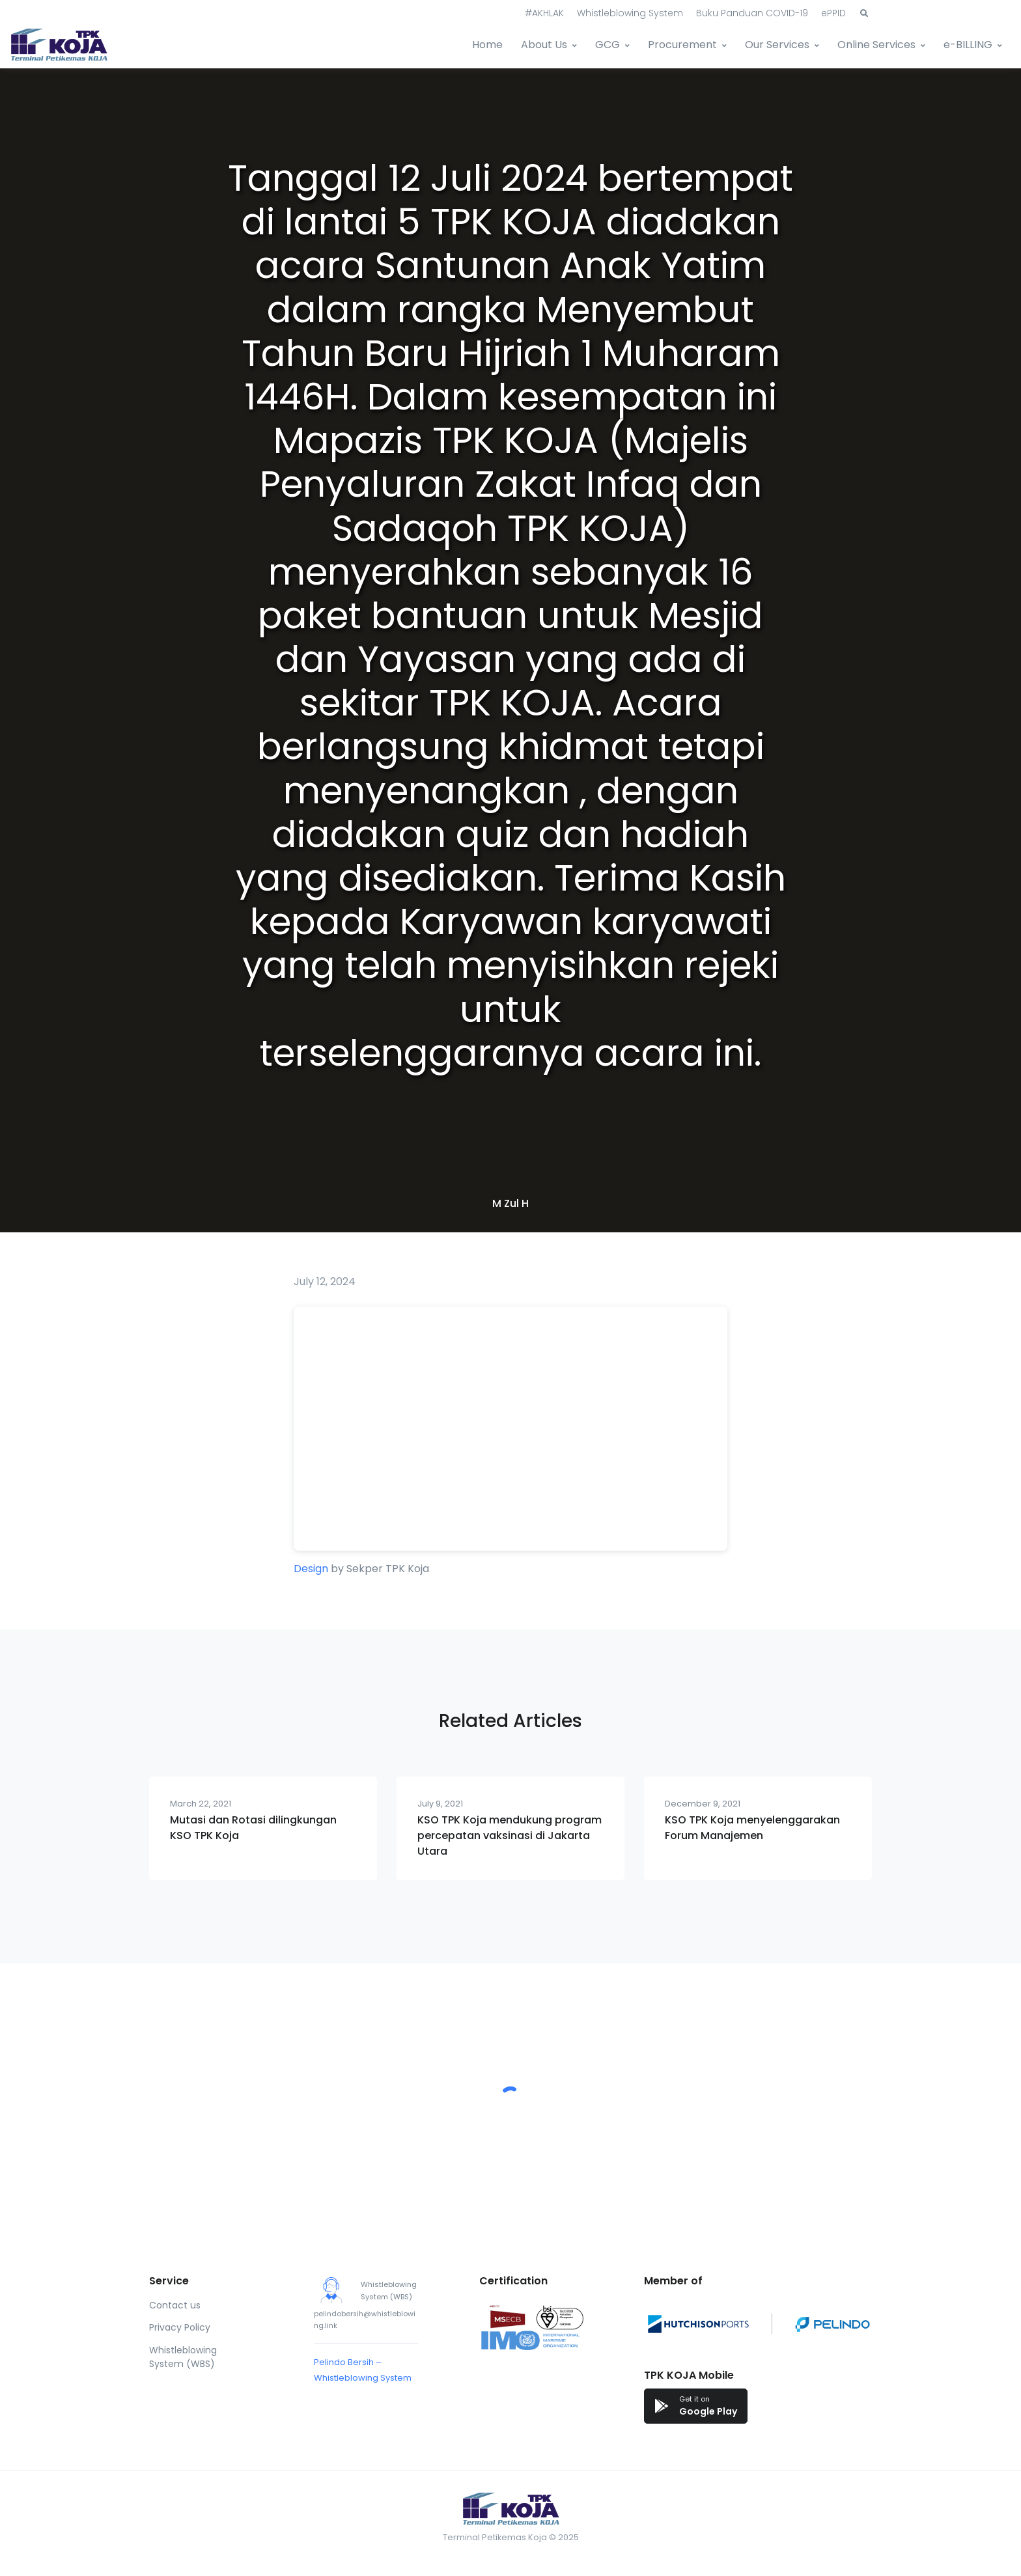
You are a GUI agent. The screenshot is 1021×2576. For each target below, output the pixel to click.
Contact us (175, 2305)
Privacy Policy (179, 2327)
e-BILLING (968, 44)
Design (311, 1568)
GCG (607, 44)
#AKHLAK (544, 13)
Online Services (876, 44)
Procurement (682, 44)
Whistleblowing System (630, 13)
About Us (544, 44)
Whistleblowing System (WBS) (183, 2357)
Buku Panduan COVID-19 (752, 13)
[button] (864, 13)
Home (487, 44)
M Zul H (510, 1203)
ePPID (833, 13)
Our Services (777, 44)
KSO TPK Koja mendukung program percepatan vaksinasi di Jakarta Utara (509, 1835)
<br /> (510, 1429)
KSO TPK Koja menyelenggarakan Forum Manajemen (752, 1827)
